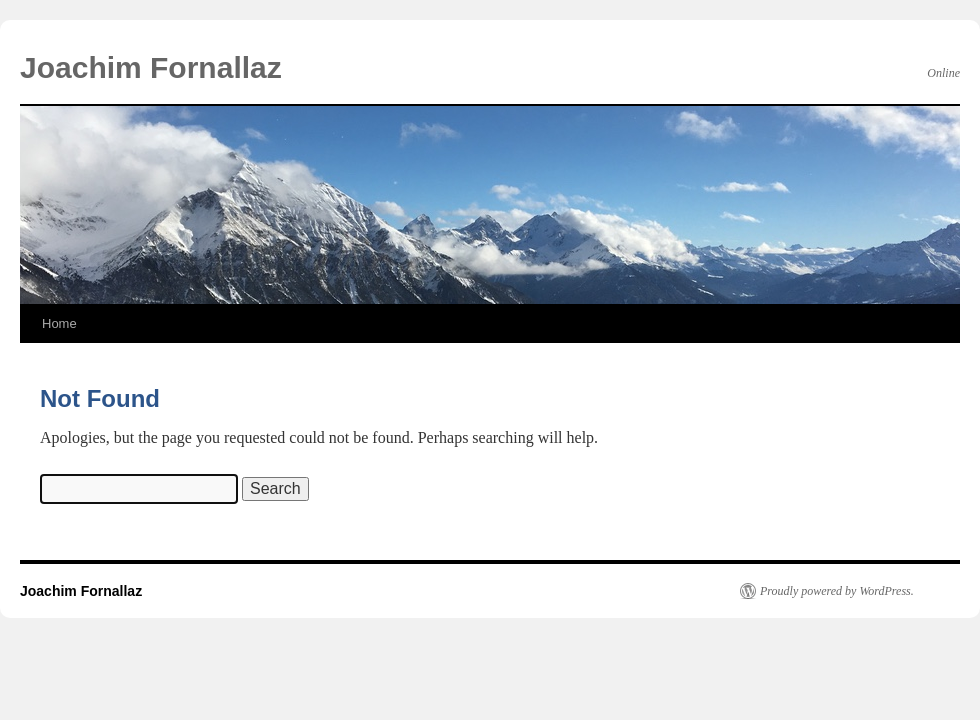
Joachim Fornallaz (151, 67)
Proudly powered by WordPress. (837, 591)
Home (59, 323)
